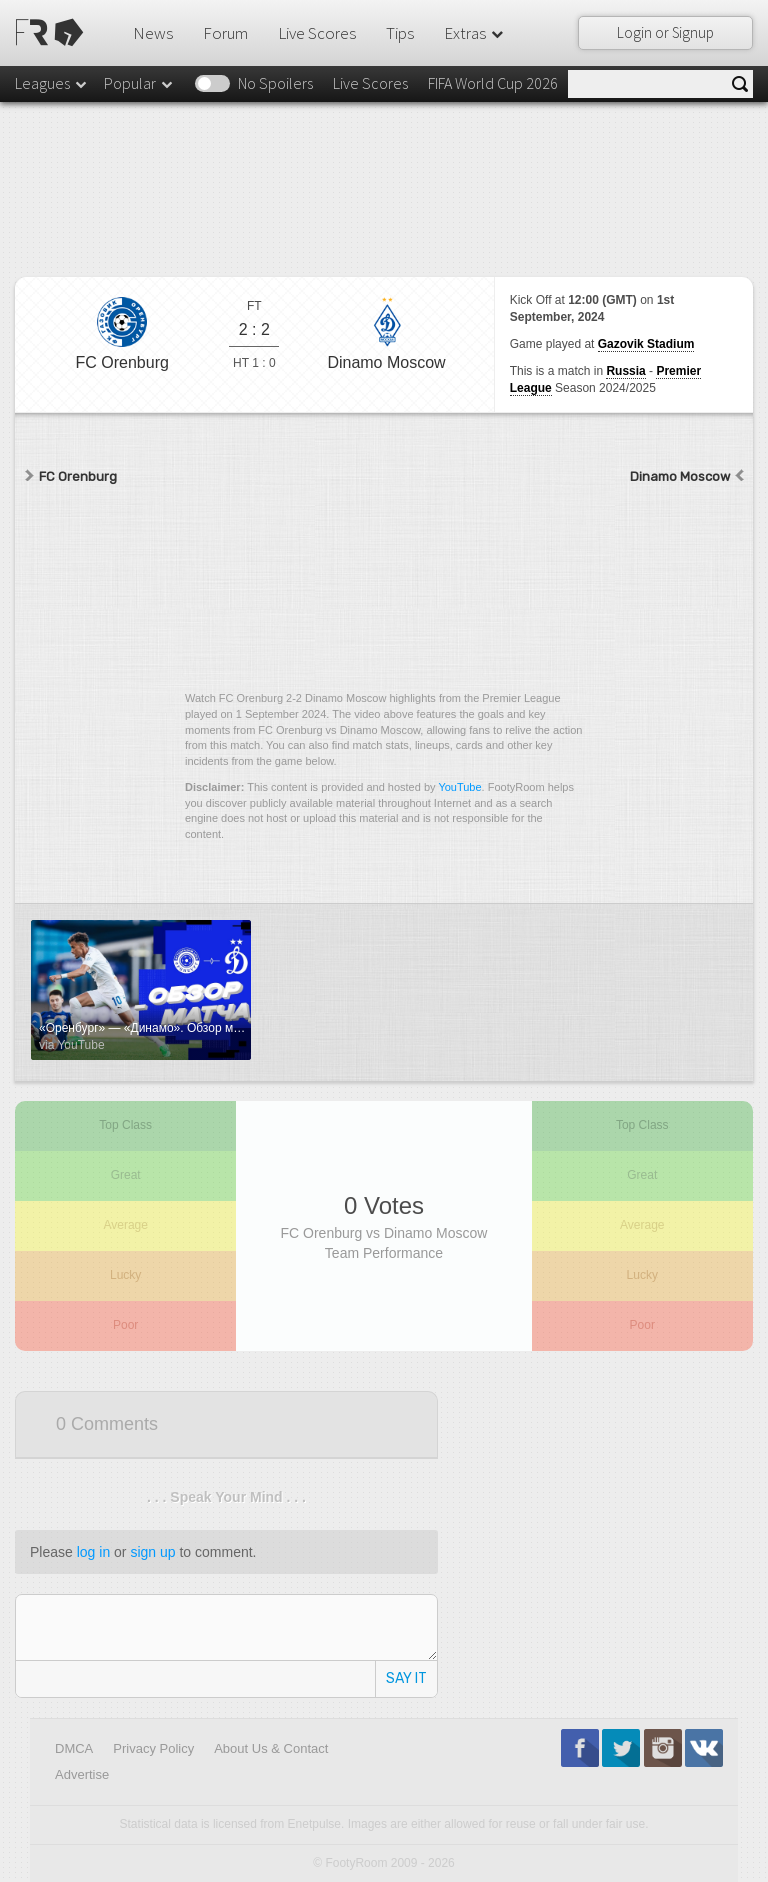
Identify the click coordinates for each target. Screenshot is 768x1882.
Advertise (82, 1774)
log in (93, 1552)
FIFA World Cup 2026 (493, 83)
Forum (225, 33)
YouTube (459, 787)
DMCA (74, 1748)
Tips (400, 33)
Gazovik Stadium (646, 344)
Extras (475, 33)
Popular (139, 83)
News (153, 33)
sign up (152, 1552)
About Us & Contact (271, 1748)
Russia (625, 371)
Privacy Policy (153, 1748)
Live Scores (317, 33)
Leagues (52, 83)
